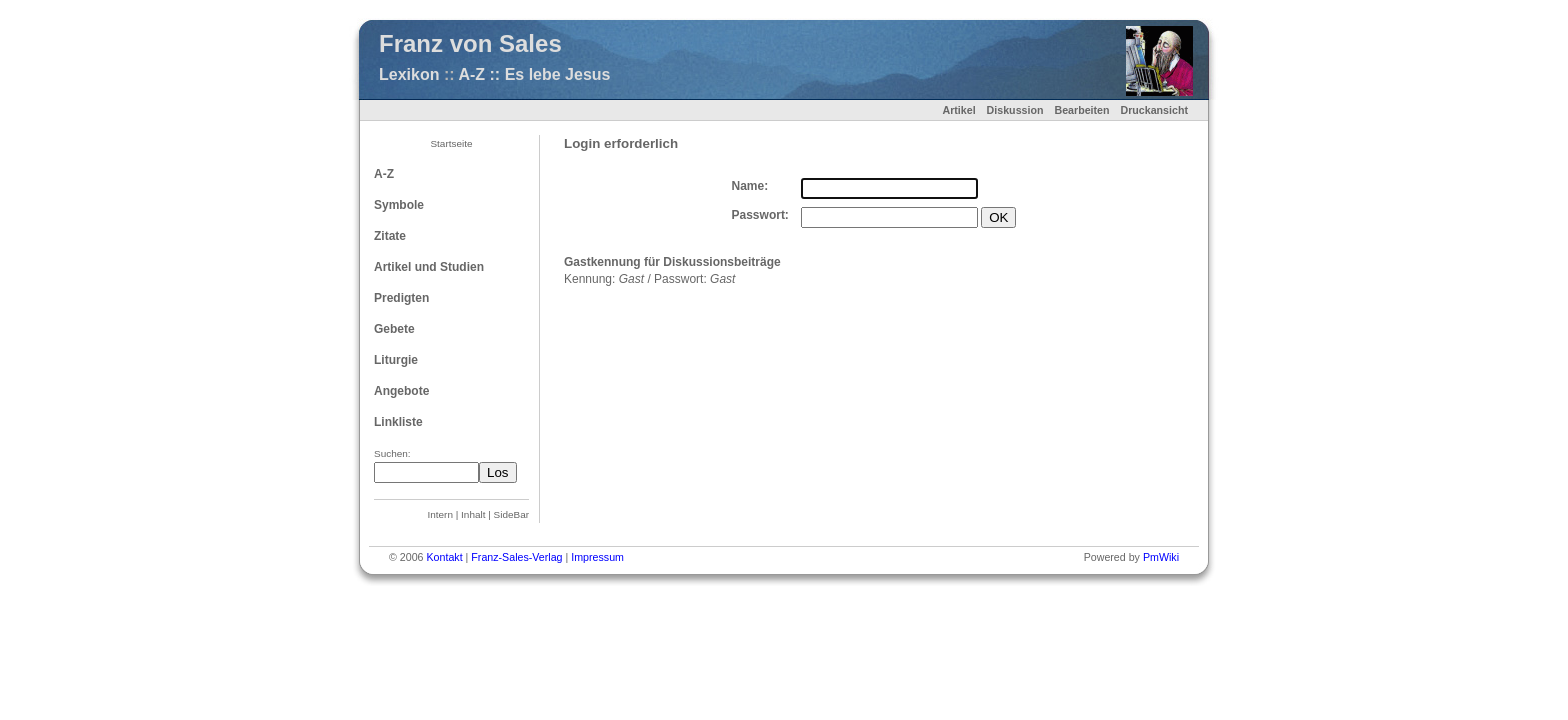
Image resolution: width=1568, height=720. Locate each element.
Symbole (399, 205)
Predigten (401, 298)
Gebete (394, 329)
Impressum (597, 557)
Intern (440, 514)
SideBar (511, 514)
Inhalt (473, 514)
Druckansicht (1154, 110)
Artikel (958, 110)
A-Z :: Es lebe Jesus (534, 74)
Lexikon (409, 74)
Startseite (451, 143)
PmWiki (1161, 557)
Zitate (390, 236)
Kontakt (444, 557)
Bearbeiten (1081, 110)
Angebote (401, 391)
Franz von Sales (470, 43)
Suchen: (392, 453)
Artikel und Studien (429, 267)
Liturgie (396, 360)
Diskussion (1015, 110)
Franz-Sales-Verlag (516, 557)
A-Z (384, 174)
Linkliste (398, 422)
